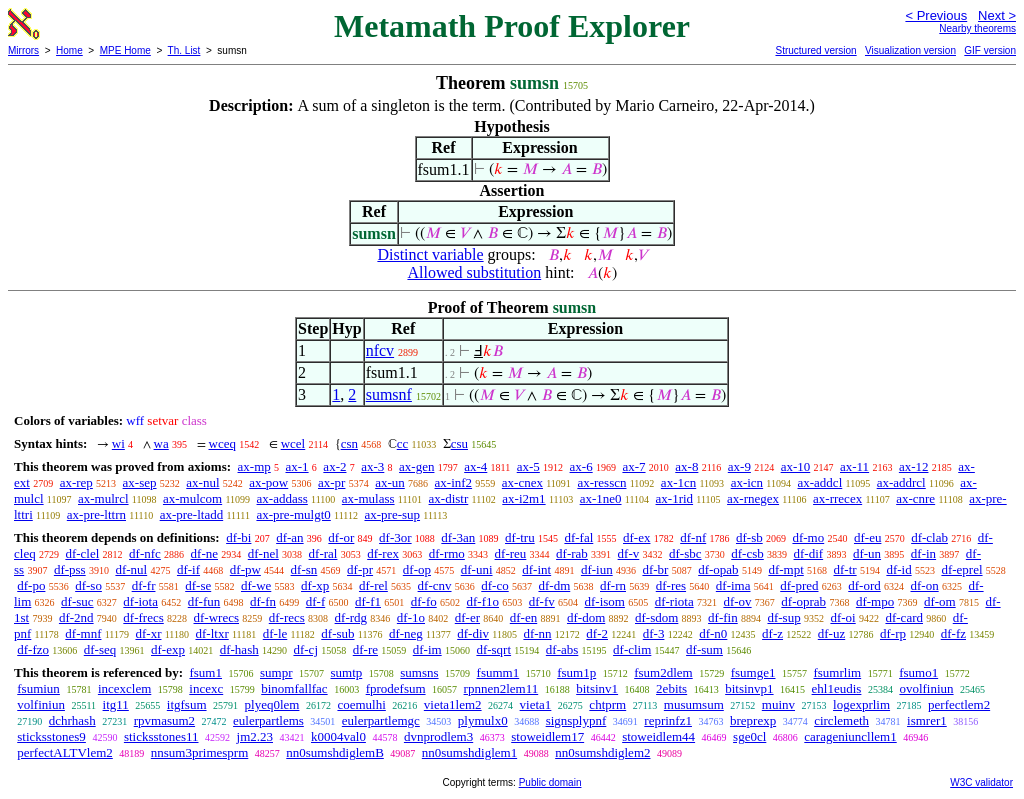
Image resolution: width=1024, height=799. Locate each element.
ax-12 (914, 466)
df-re (365, 649)
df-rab (572, 553)
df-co (494, 585)
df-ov (737, 601)
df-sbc (685, 553)
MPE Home (125, 50)
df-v (629, 553)
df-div (473, 633)
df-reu (511, 553)
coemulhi (361, 704)
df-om (940, 601)
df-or (341, 537)
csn (349, 443)
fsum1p (576, 672)
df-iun (597, 569)
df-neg (406, 633)
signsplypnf (576, 720)
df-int (536, 569)
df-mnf (83, 633)
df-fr (144, 585)
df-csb (747, 553)
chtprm (607, 704)
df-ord (864, 585)
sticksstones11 (161, 736)
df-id (898, 569)
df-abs (562, 649)
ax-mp (254, 466)
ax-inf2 (454, 482)
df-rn (613, 585)
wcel (293, 443)
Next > (997, 15)
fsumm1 (498, 672)
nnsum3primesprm (200, 752)
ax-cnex (522, 482)
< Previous (936, 15)
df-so (88, 585)
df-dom (586, 617)
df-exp (168, 649)
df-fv (542, 601)
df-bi (238, 537)
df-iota (140, 601)
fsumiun (38, 688)
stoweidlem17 (547, 736)
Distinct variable (430, 254)
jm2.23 (255, 736)
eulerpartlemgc (381, 720)
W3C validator (981, 782)
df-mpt (785, 569)
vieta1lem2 (453, 704)
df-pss (70, 569)
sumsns (419, 672)
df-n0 (713, 633)
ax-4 (475, 466)
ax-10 (796, 466)
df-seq (100, 649)
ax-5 (528, 466)
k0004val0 (338, 736)
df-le (275, 633)
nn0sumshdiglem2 (602, 752)
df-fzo (33, 649)
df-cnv (435, 585)
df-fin (723, 617)
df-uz (831, 633)
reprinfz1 (668, 720)
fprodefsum (396, 688)
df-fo (424, 601)
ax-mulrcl (103, 498)
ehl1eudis (837, 688)
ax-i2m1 (523, 498)
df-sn (304, 569)
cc (403, 443)
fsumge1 (753, 672)
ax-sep (140, 482)
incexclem (124, 688)
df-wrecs (216, 617)
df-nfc (145, 553)
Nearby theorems (977, 28)
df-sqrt (493, 649)
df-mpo (875, 601)
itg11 (116, 704)
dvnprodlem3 (438, 736)
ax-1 (297, 466)
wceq (222, 443)
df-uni (477, 569)
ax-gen (416, 466)
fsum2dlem (663, 672)
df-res (671, 585)
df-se (198, 585)
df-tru (520, 537)
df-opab (718, 569)
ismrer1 (927, 720)
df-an (289, 537)
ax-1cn (678, 482)
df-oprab (803, 601)
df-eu (867, 537)
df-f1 (368, 601)
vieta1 (536, 704)
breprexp (753, 720)
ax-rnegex (753, 498)
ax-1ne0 (601, 498)
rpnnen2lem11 (501, 688)
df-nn (537, 633)
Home (69, 50)
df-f (316, 601)
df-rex (383, 553)
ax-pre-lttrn (96, 514)
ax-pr (331, 482)
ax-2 (334, 466)
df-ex (636, 537)
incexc (206, 688)
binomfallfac (294, 688)
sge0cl (749, 736)
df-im (427, 649)
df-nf (693, 537)
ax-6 (581, 466)
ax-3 (372, 466)
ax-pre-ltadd (192, 514)
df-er (467, 617)
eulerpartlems (268, 720)
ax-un (390, 482)
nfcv (380, 350)
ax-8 (686, 466)
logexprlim (861, 704)
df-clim (632, 649)
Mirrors (23, 50)
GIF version (990, 50)
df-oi (842, 617)
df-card (904, 617)
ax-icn (747, 482)
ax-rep (76, 482)
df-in (923, 553)
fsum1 (205, 672)
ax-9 (739, 466)
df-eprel (961, 569)
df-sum (704, 649)
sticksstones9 (51, 736)
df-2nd (76, 617)
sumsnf (389, 394)
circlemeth (841, 720)
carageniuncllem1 (850, 736)
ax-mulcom (192, 498)
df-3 (654, 633)
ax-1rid (675, 498)
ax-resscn (601, 482)
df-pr (360, 569)
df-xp (315, 585)
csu (459, 443)
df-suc (77, 601)
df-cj (305, 649)
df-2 (597, 633)
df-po (31, 585)
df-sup (783, 617)
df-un (867, 553)
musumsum (694, 704)
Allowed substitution (474, 272)
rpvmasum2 (164, 720)
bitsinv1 (597, 688)
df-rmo (447, 553)
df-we (256, 585)
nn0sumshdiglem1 (469, 752)
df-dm (554, 585)
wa (161, 443)
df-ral (323, 553)
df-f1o (483, 601)
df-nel (263, 553)
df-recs (287, 617)
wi (118, 443)
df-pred (799, 585)
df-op (417, 569)
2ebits (671, 688)
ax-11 (854, 466)
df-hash (239, 649)
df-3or (395, 537)
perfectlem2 (959, 704)
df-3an (458, 537)
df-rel (373, 585)
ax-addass (282, 498)
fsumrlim (837, 672)
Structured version (815, 50)
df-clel (82, 553)
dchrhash (72, 720)
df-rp (893, 633)
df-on (925, 585)
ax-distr (449, 498)
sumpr (276, 672)
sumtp (346, 672)
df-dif (809, 553)
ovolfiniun (926, 688)
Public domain (550, 782)
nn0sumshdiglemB (335, 752)
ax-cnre (915, 498)
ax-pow (268, 482)
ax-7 (633, 466)
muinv (778, 704)
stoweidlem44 (658, 736)
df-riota (674, 601)
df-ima (733, 585)
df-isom (605, 601)
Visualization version (910, 50)
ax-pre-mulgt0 (293, 514)
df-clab (929, 537)
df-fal (578, 537)
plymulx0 (483, 720)
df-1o (411, 617)
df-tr (845, 569)
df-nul (131, 569)
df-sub (337, 633)
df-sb (749, 537)
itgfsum (187, 704)
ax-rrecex (837, 498)
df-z (772, 633)
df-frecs (143, 617)
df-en (523, 617)
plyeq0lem (272, 704)
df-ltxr (212, 633)
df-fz (953, 633)
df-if (188, 569)
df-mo (808, 537)
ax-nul (202, 482)
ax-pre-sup (392, 514)
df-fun (204, 601)
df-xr (148, 633)
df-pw (245, 569)
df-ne (204, 553)
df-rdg (351, 617)
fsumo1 (918, 672)
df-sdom (656, 617)
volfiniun (41, 704)
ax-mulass (368, 498)
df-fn (263, 601)
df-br (655, 569)
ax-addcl (820, 482)
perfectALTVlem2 (65, 752)
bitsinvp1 (749, 688)
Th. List (184, 50)
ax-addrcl (901, 482)
